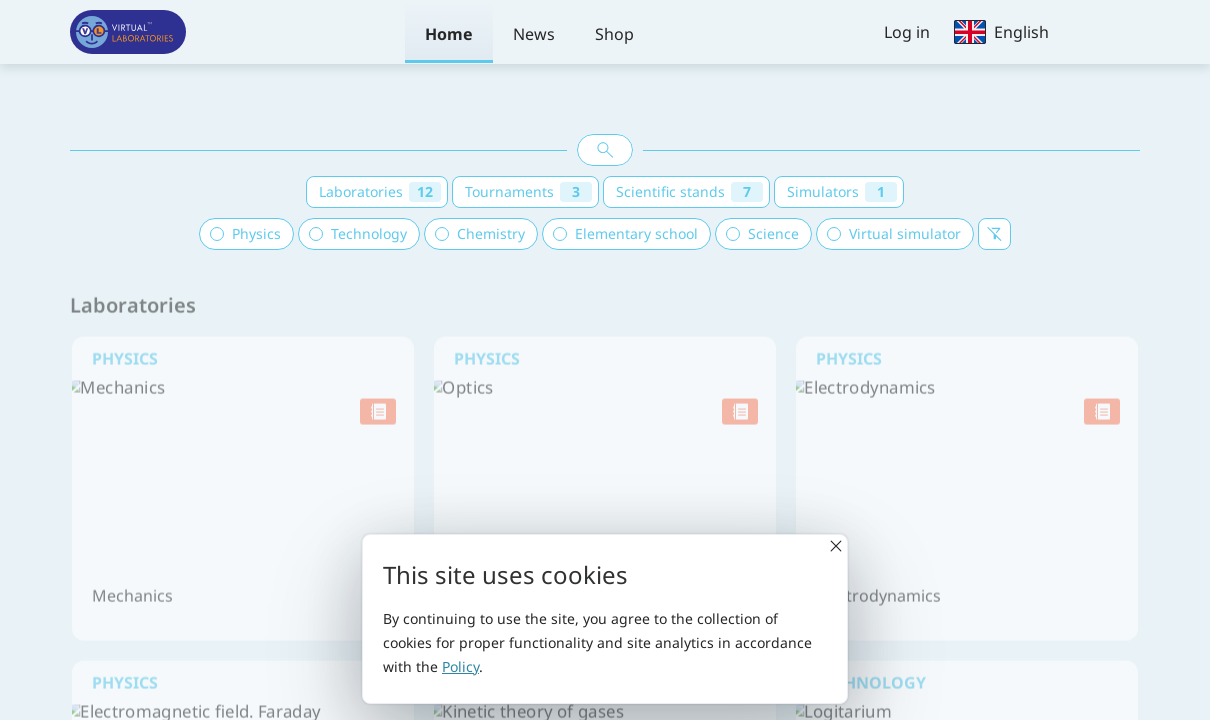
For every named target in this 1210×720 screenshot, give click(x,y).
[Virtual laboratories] (128, 32)
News (534, 34)
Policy (460, 666)
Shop (614, 34)
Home (449, 34)
